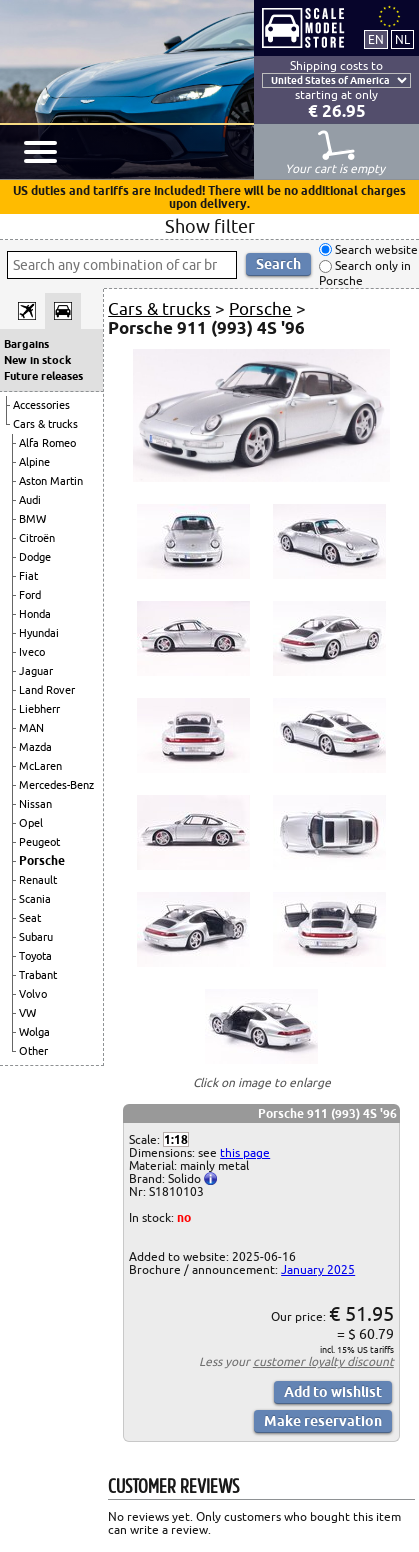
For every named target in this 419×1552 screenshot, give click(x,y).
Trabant (38, 975)
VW (27, 1013)
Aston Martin (51, 481)
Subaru (36, 937)
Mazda (35, 747)
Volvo (33, 994)
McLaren (40, 766)
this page (245, 1152)
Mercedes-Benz (56, 785)
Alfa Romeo (47, 443)
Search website (375, 249)
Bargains (26, 344)
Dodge (35, 557)
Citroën (37, 538)
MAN (31, 728)
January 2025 (318, 1269)
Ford (30, 595)
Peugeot (39, 842)
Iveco (32, 652)
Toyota (35, 956)
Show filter (210, 226)
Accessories (41, 405)
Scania (35, 899)
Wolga (34, 1032)
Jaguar (36, 671)
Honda (35, 614)
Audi (30, 500)
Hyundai (39, 633)
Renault (38, 880)
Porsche (42, 860)
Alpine (34, 462)
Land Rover (47, 690)
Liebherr (39, 709)
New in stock (37, 360)
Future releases (43, 376)
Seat (30, 918)
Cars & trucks (45, 424)
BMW (32, 519)
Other (33, 1051)
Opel (31, 823)
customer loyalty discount (323, 1361)
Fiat (28, 576)
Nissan (35, 804)
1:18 (176, 1139)
